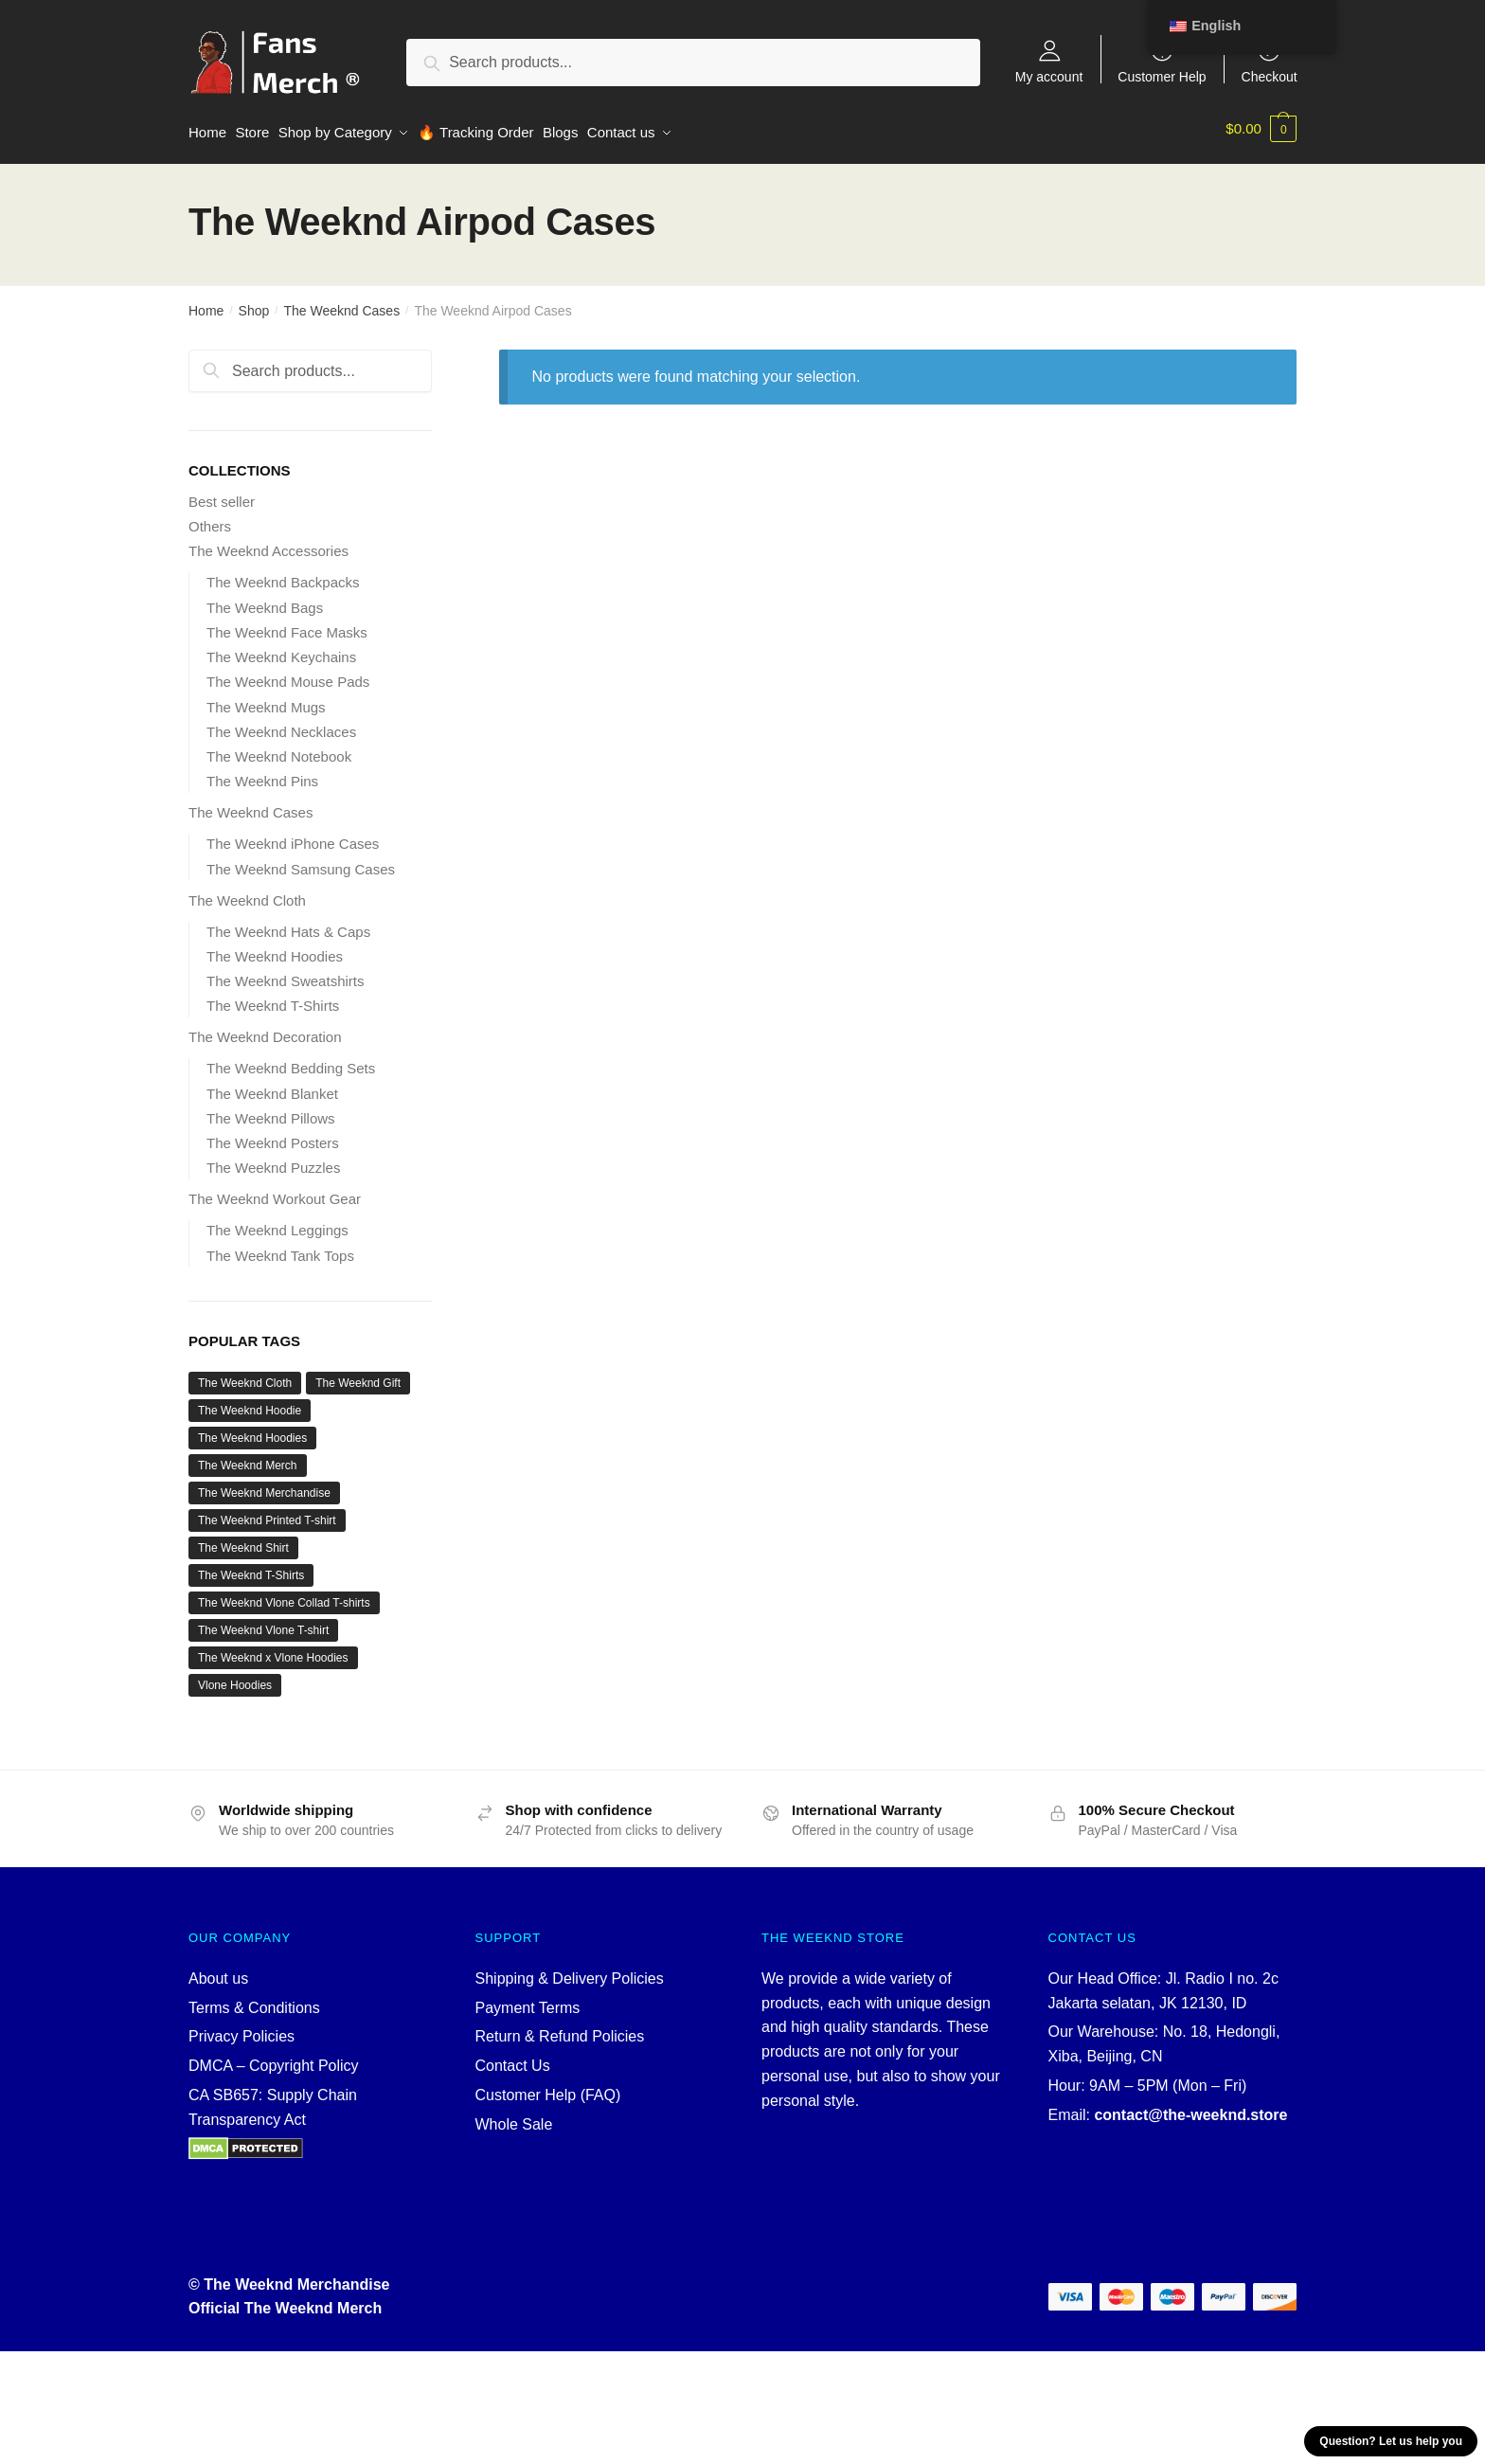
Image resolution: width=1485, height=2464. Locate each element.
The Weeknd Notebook (278, 750)
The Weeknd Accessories (268, 544)
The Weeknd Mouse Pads (287, 675)
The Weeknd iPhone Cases (292, 837)
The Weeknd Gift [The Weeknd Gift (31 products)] (358, 1376)
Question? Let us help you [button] (1390, 2441)
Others (209, 520)
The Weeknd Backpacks (282, 575)
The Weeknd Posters (272, 1136)
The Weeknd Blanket (272, 1087)
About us (218, 1972)
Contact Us (512, 2059)
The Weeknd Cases (341, 304)
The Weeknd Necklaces (281, 725)
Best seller (221, 495)
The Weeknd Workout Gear (274, 1192)
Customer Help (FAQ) (548, 2088)
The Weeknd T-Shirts (272, 999)
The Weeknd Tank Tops (280, 1249)
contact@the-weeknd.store (1190, 2108)
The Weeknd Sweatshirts (285, 974)
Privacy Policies (241, 2030)
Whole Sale (514, 2118)
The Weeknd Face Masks (286, 626)
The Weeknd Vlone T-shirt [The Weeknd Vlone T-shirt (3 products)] (263, 1623)
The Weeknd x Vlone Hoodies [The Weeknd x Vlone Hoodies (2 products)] (273, 1651)
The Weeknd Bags (264, 601)
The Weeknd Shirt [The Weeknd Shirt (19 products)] (243, 1541)
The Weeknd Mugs (266, 700)
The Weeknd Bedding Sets (290, 1061)
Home (206, 304)
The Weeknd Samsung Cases (300, 862)
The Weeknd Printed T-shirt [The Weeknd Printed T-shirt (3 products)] (267, 1513)
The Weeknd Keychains (281, 650)
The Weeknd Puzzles (273, 1161)
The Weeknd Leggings (277, 1223)
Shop (254, 304)
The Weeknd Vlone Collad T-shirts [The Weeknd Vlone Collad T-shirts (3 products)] (284, 1596)
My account (1049, 76)
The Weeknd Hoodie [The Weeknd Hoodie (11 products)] (249, 1404)
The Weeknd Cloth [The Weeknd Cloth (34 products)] (245, 1376)
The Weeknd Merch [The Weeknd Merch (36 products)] (247, 1459)
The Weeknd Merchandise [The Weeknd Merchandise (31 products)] (264, 1486)
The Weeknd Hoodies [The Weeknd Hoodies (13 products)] (252, 1431)
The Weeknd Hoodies (274, 950)
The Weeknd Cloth (247, 894)
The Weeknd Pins (262, 774)
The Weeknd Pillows (270, 1112)
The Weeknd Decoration (264, 1030)
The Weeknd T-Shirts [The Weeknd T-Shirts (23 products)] (251, 1568)
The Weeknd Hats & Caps (288, 925)
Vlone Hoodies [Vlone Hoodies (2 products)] (235, 1678)
